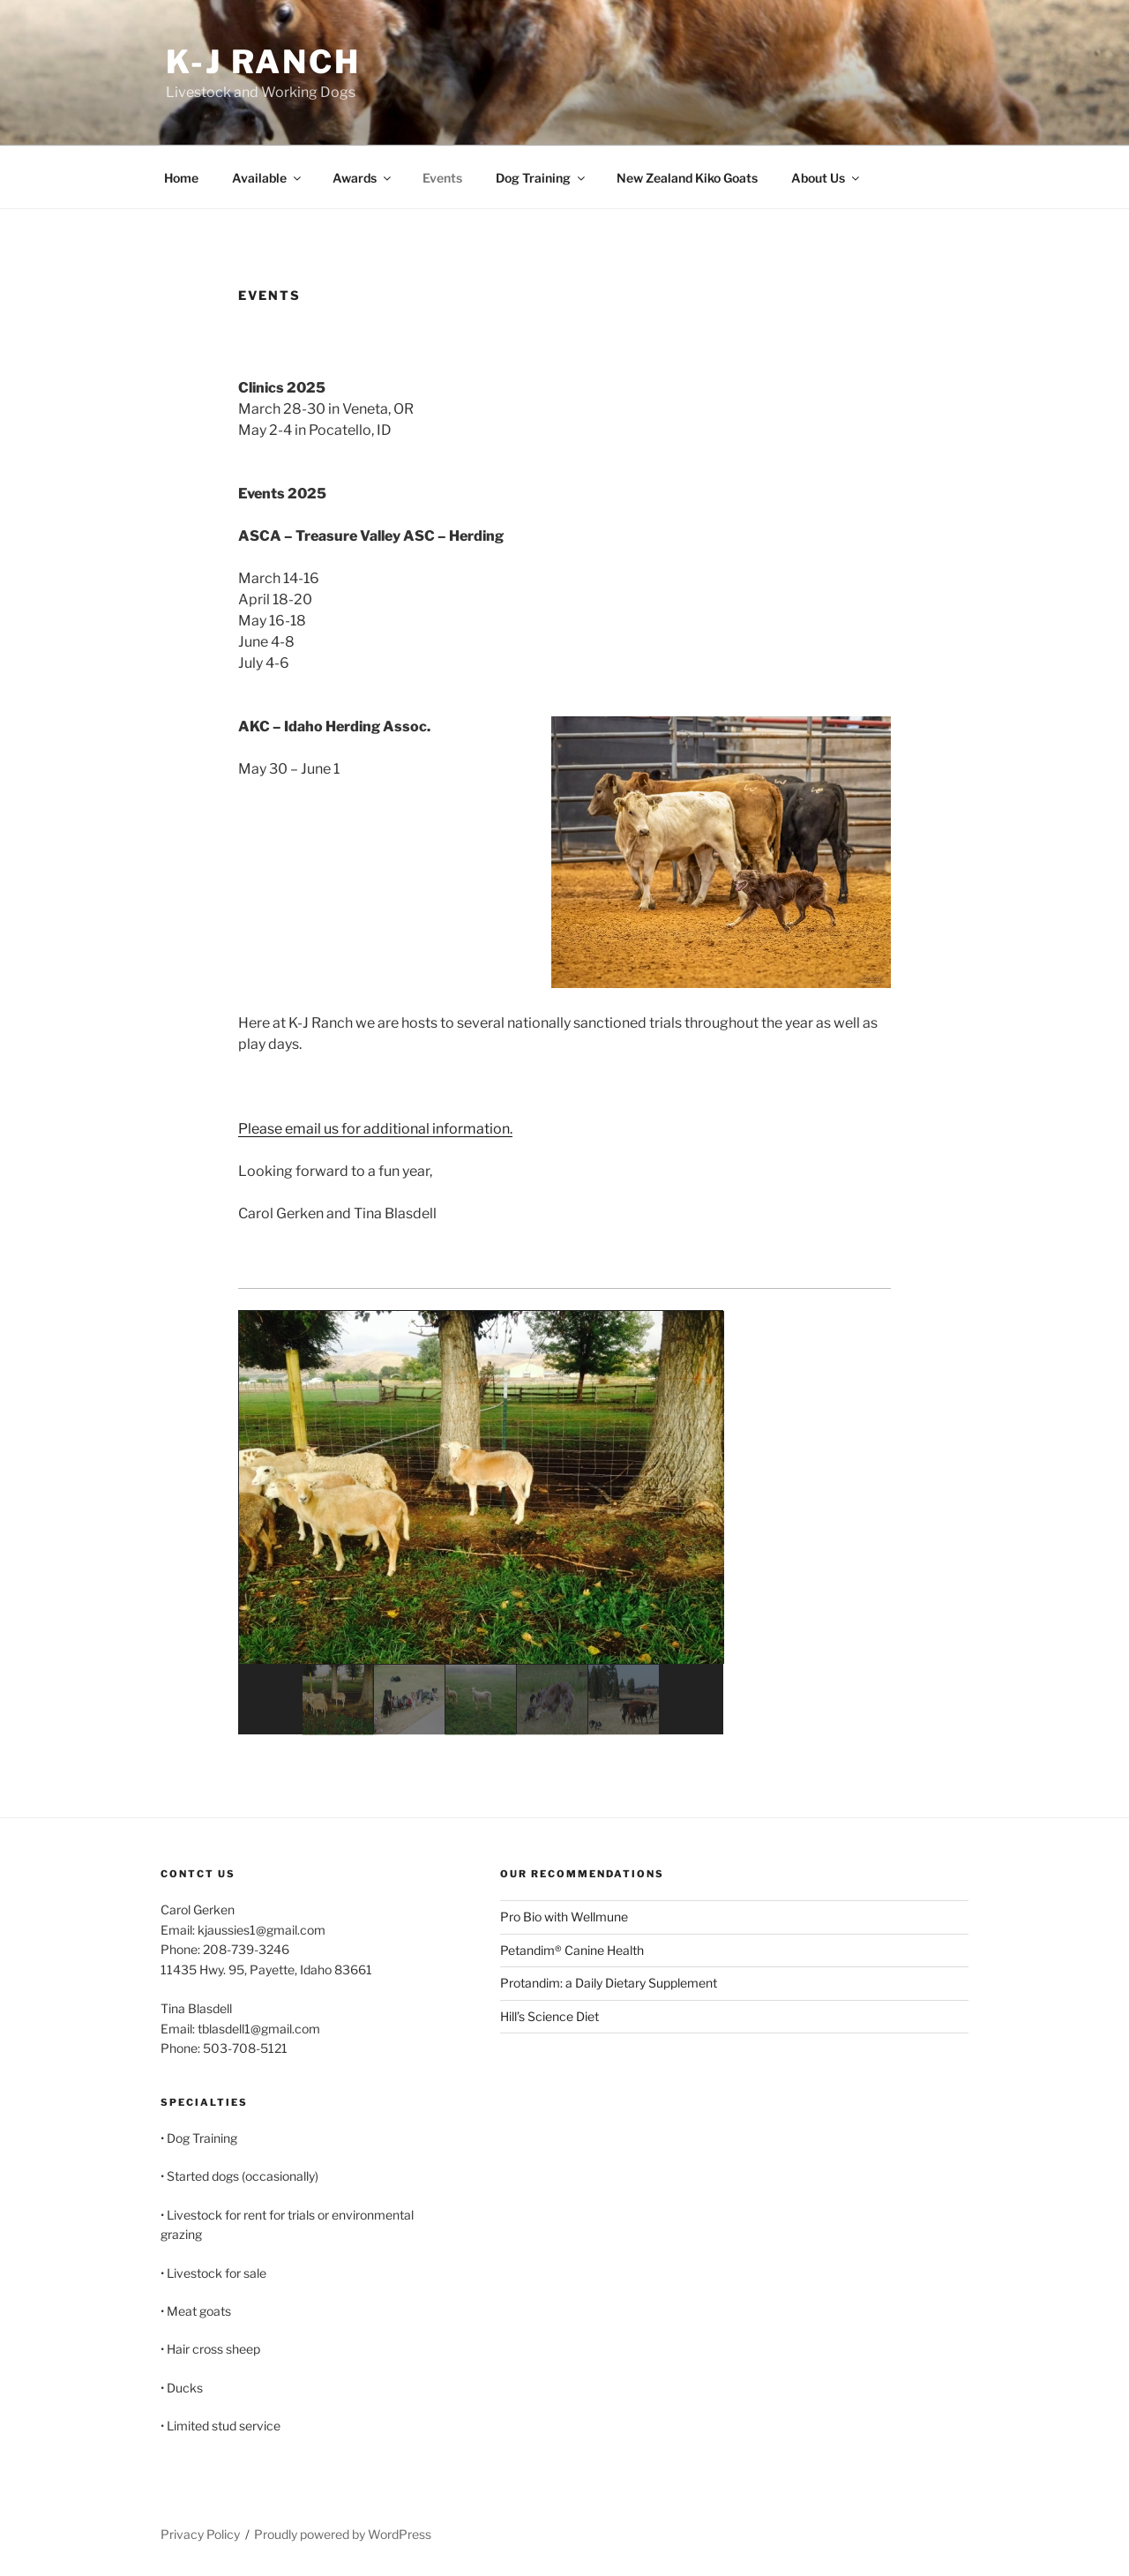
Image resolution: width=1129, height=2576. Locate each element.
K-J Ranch (263, 61)
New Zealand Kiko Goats (687, 177)
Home (181, 177)
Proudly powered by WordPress (342, 2534)
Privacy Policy (200, 2534)
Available (267, 177)
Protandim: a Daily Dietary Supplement (608, 1982)
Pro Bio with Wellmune (564, 1916)
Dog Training (541, 177)
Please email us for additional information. (375, 1128)
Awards (363, 177)
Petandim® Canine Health (572, 1950)
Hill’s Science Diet (549, 2016)
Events (442, 177)
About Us (826, 177)
